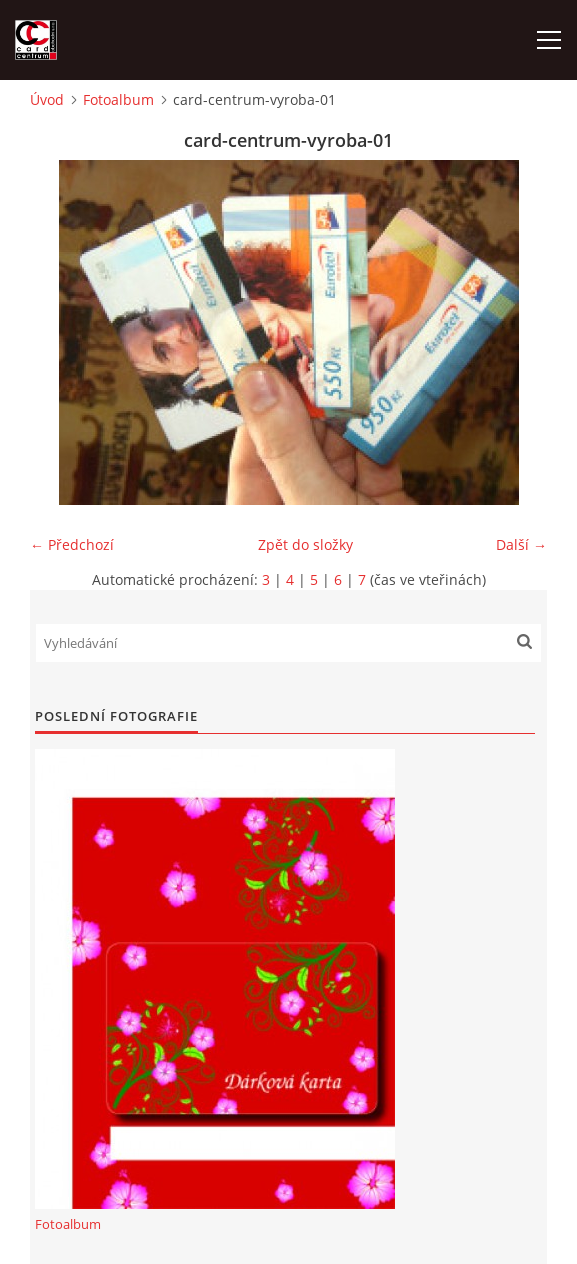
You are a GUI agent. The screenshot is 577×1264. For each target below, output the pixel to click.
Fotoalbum (118, 99)
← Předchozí (72, 544)
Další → (521, 544)
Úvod (47, 99)
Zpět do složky (305, 544)
